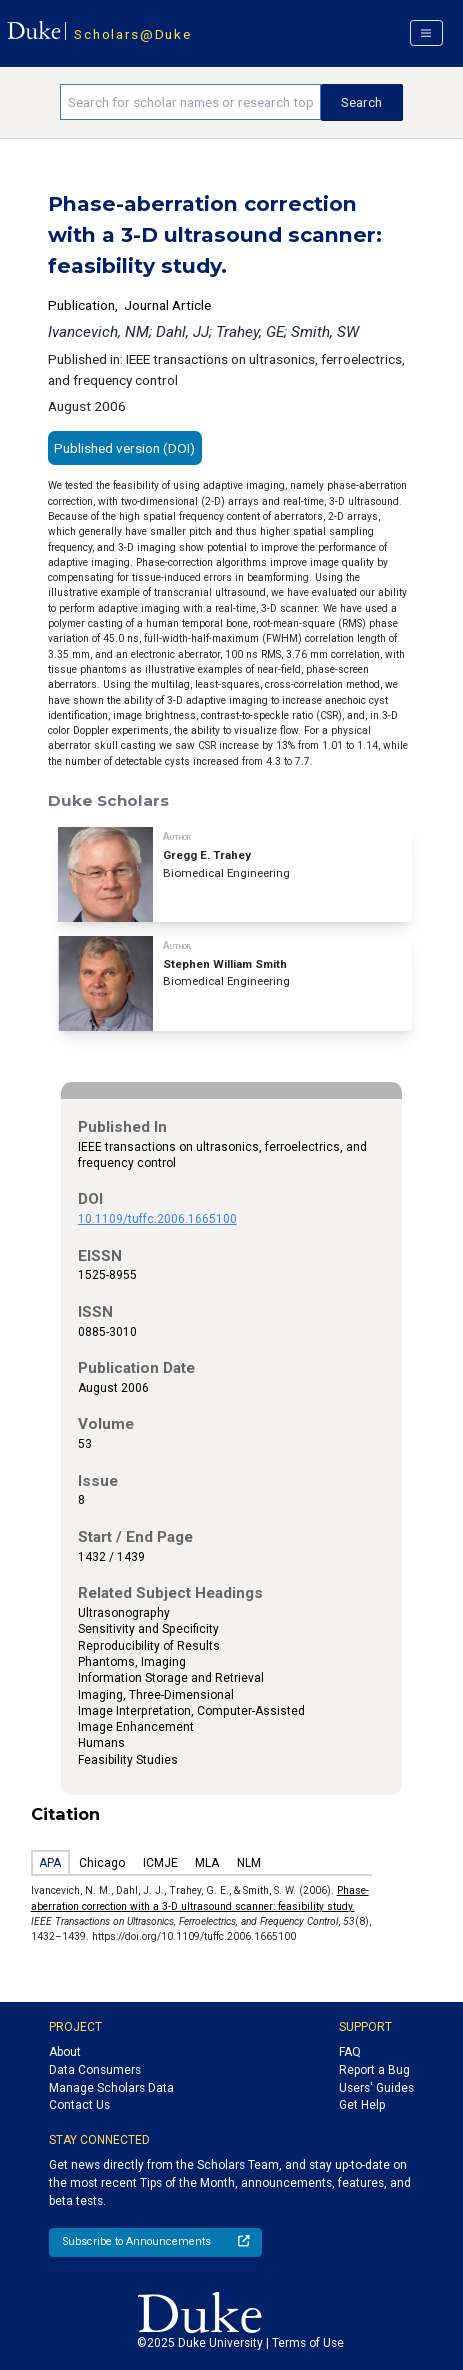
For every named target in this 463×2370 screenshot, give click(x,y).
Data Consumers (95, 2070)
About (65, 2052)
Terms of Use (308, 2343)
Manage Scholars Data (111, 2088)
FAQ (350, 2052)
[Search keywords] (190, 102)
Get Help (362, 2105)
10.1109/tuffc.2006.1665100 (157, 1219)
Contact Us (79, 2105)
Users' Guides (376, 2088)
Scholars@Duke (132, 34)
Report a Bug (374, 2070)
